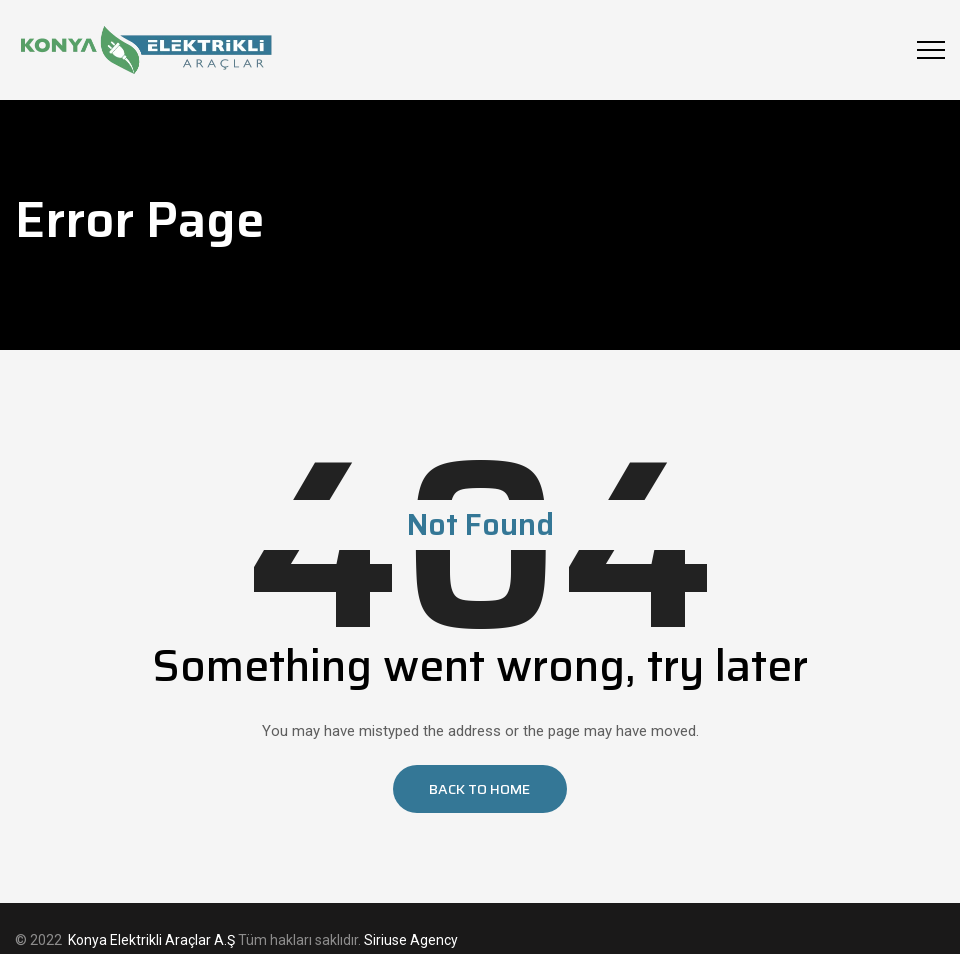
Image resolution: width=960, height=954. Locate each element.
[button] (480, 789)
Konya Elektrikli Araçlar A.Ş (151, 940)
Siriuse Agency (411, 940)
